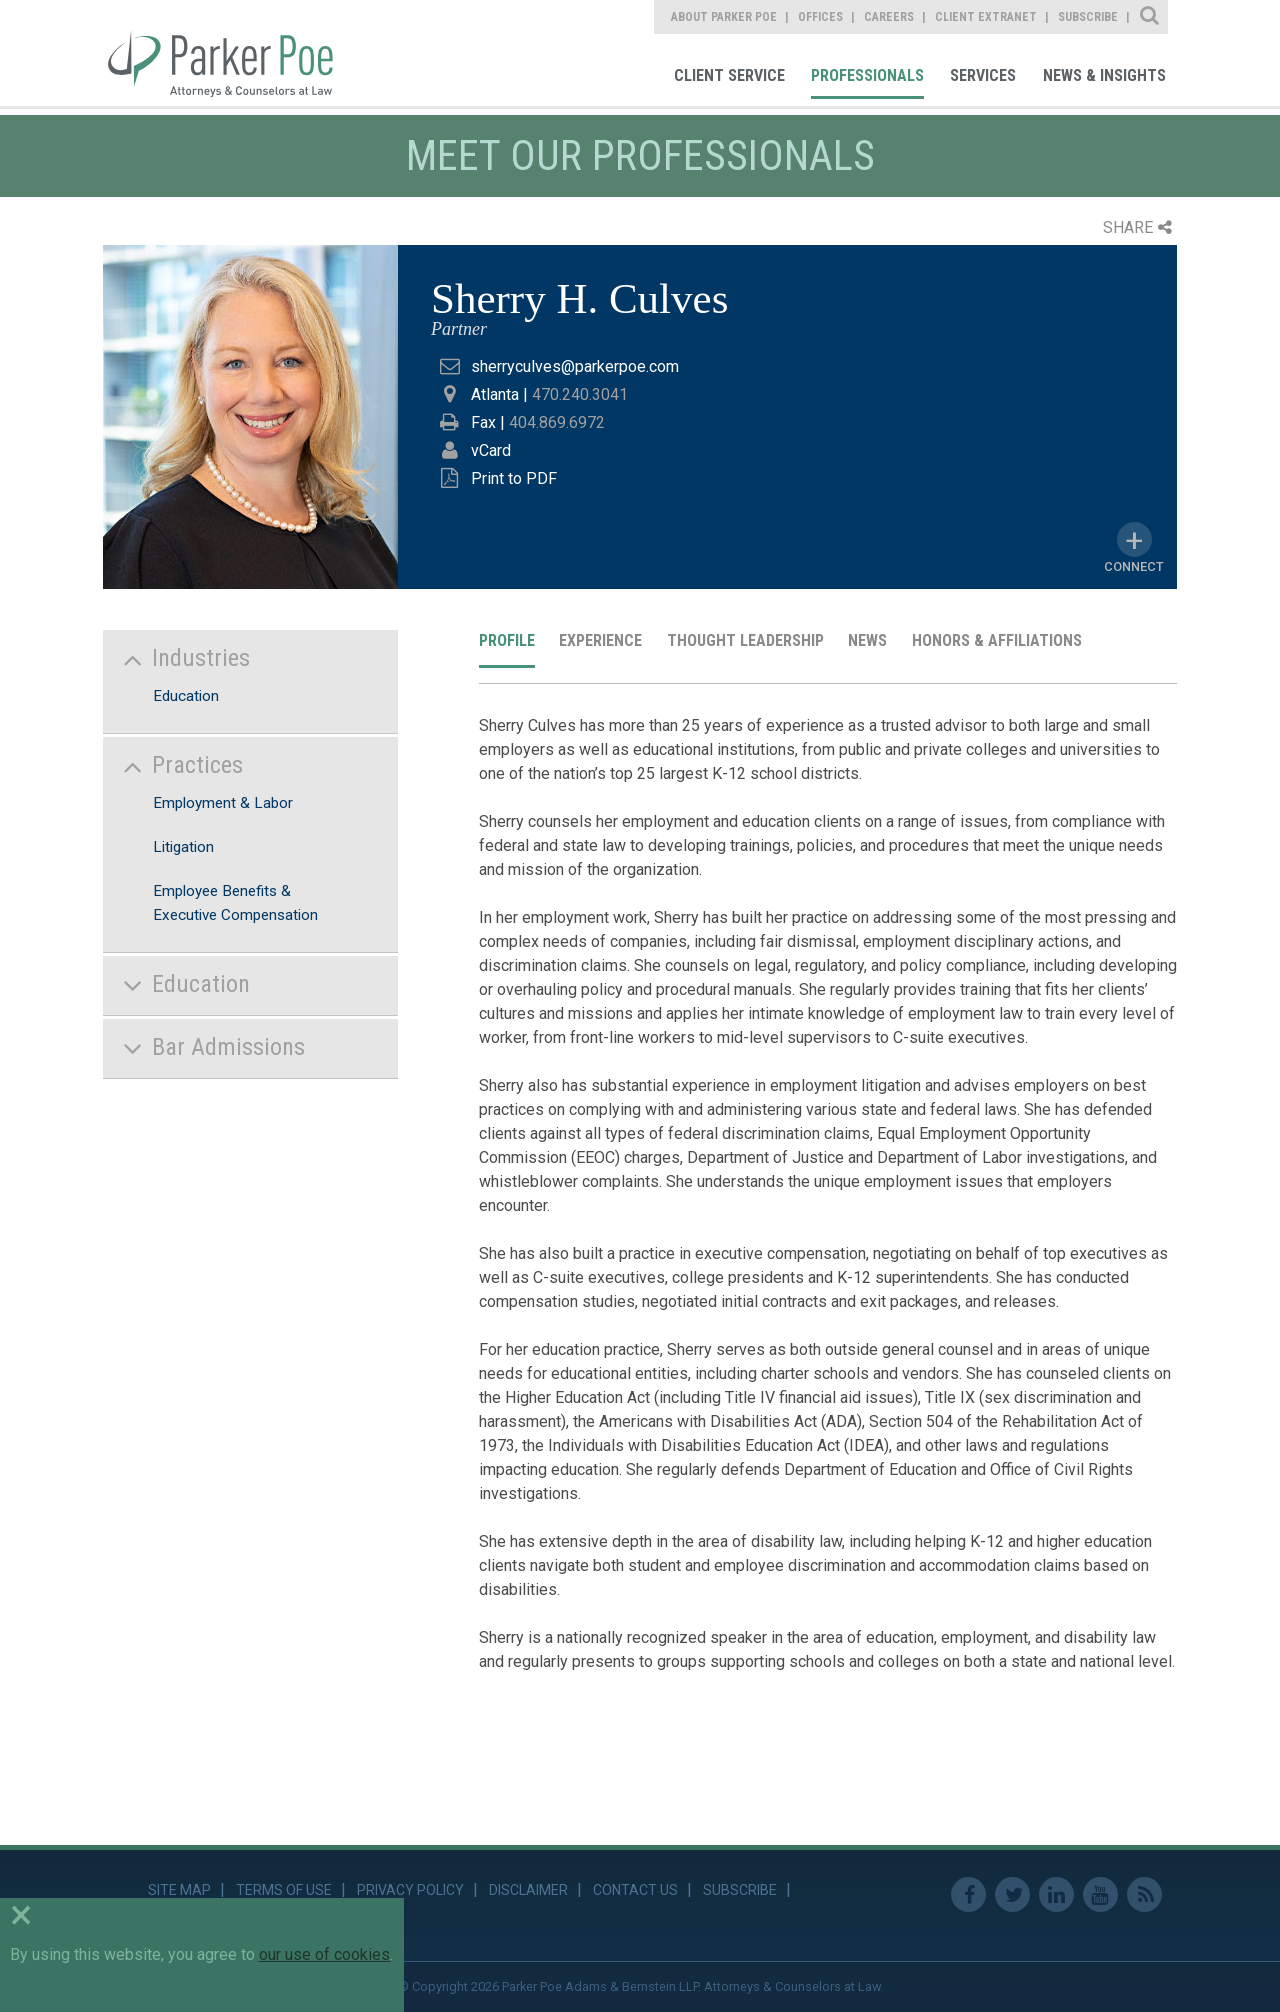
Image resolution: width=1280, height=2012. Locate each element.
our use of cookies (324, 1954)
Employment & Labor (223, 803)
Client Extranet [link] (986, 17)
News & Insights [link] (1104, 75)
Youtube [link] (1100, 1894)
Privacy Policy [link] (410, 1890)
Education (186, 696)
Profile (507, 640)
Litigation (183, 847)
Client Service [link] (729, 75)
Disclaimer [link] (528, 1890)
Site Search (1150, 17)
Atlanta (495, 394)
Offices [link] (820, 17)
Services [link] (983, 75)
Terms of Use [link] (284, 1890)
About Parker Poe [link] (724, 17)
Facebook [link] (968, 1894)
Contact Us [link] (635, 1890)
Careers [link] (889, 17)
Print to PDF (514, 478)
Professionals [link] (867, 75)
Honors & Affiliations (997, 640)
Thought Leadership (745, 640)
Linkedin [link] (1056, 1894)
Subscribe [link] (1088, 17)
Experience (600, 640)
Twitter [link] (1012, 1894)
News (867, 640)
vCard (491, 450)
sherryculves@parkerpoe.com (575, 366)
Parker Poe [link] (232, 53)
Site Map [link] (179, 1890)
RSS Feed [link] (1144, 1894)
